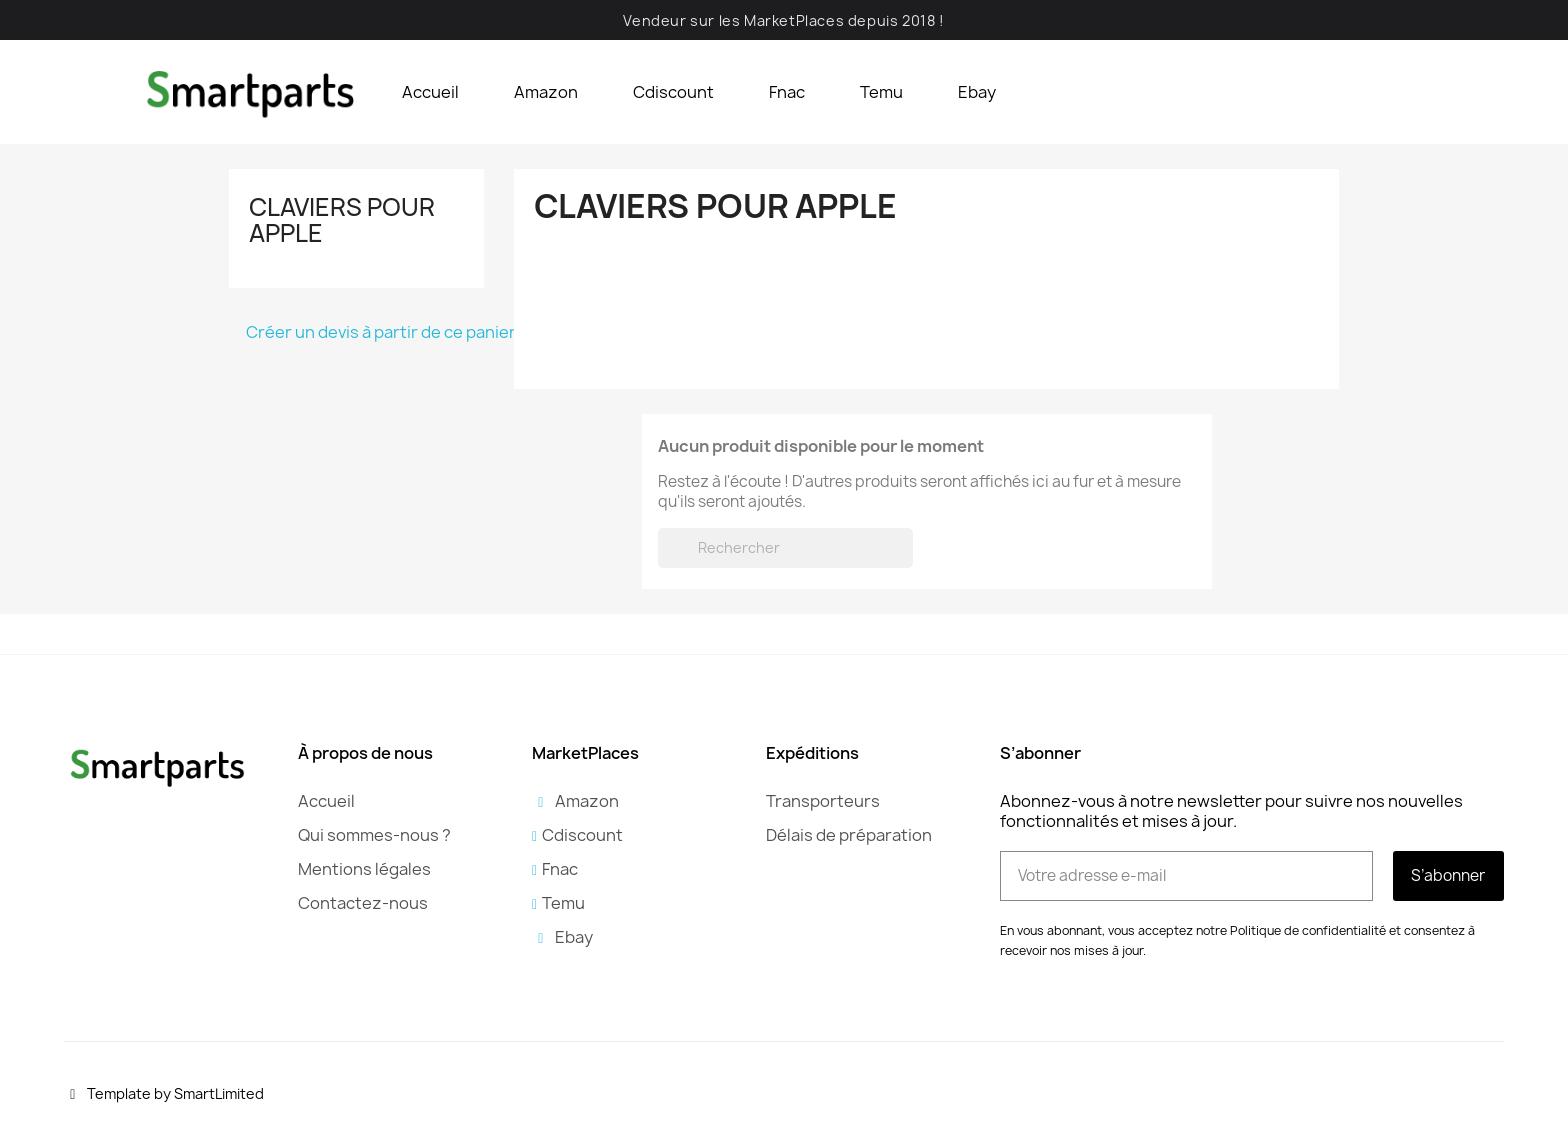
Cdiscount (673, 92)
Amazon (546, 92)
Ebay (977, 92)
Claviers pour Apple (342, 220)
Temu (881, 92)
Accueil (430, 92)
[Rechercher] (785, 548)
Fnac (787, 92)
